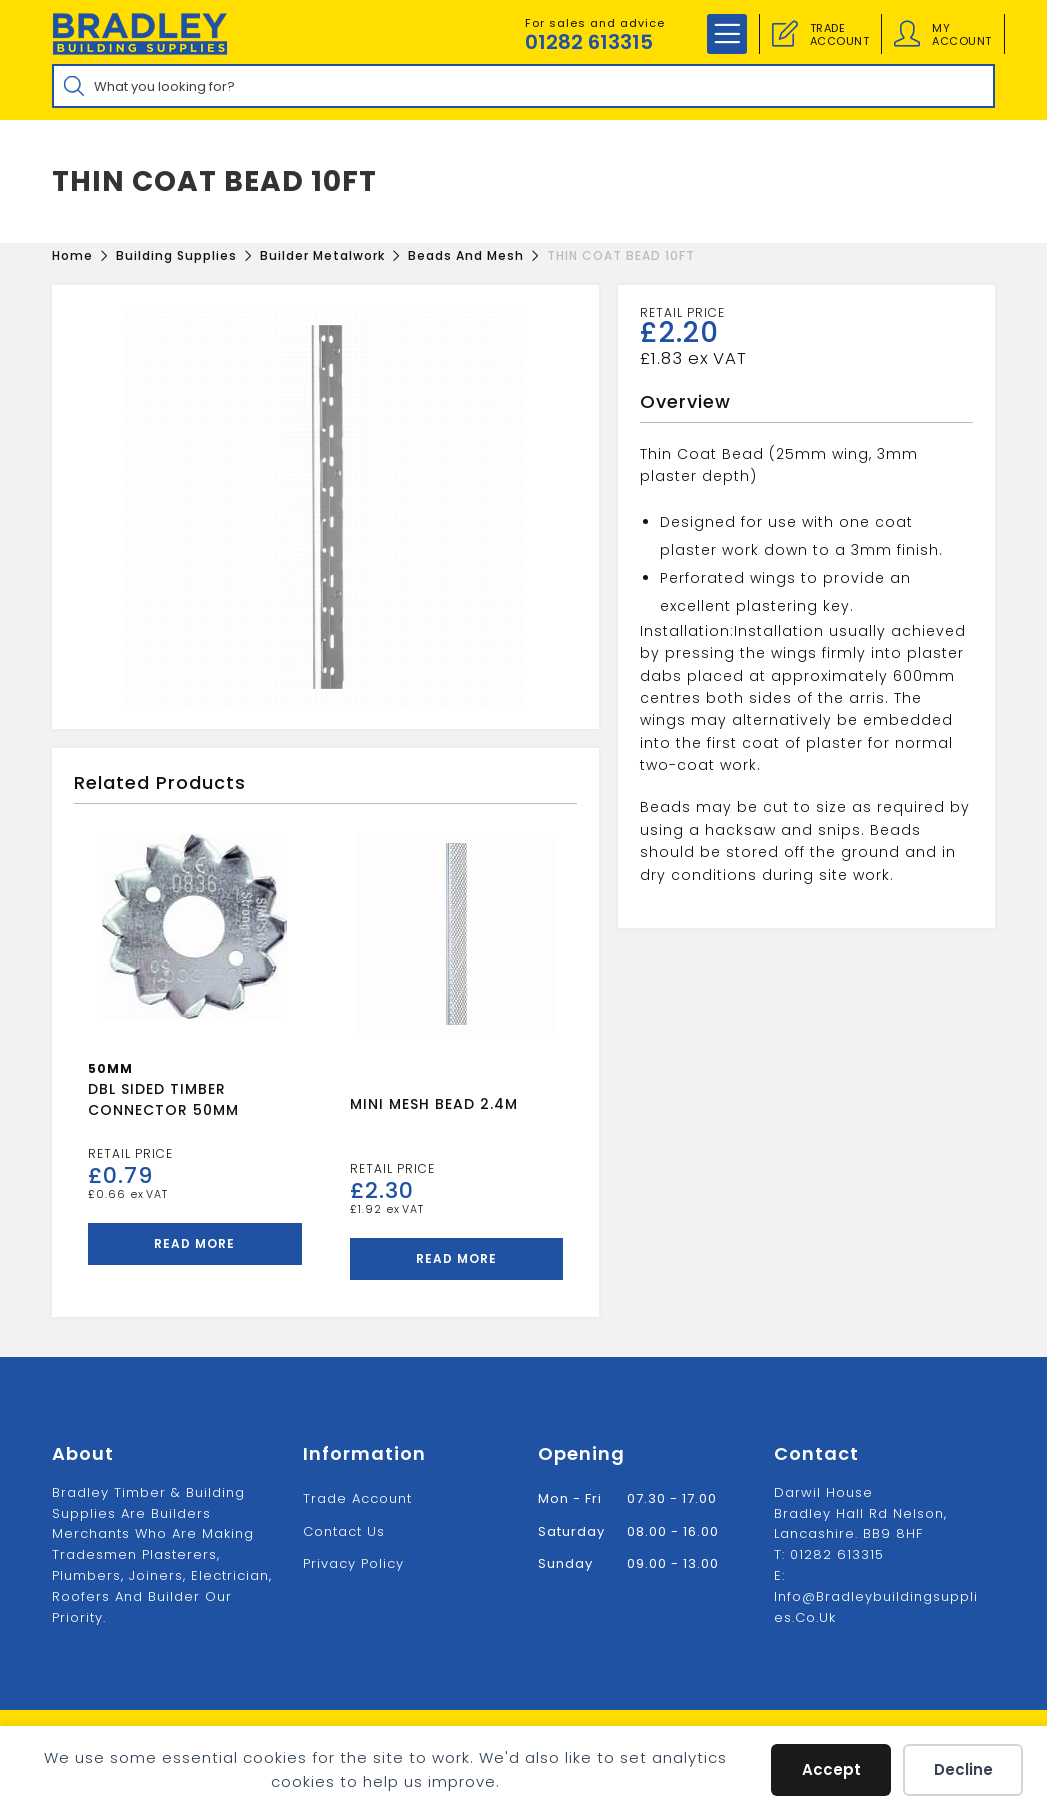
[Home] (72, 255)
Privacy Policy (353, 1563)
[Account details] (907, 34)
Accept (831, 1769)
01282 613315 (589, 42)
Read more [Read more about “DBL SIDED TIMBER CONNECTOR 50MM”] (194, 1243)
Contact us (344, 1531)
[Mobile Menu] (727, 34)
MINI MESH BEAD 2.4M (434, 1104)
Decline (963, 1769)
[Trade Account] (785, 34)
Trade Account (357, 1498)
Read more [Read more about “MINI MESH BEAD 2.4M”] (456, 1258)
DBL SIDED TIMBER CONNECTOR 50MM (163, 1099)
